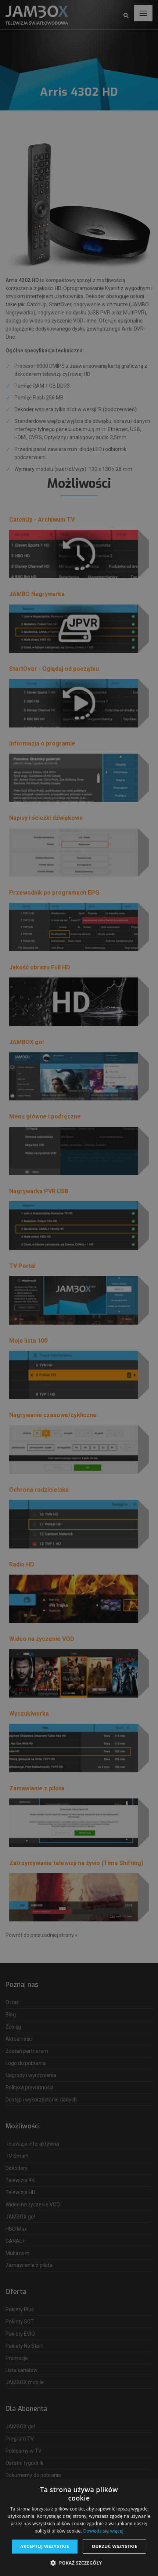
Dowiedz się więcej (103, 2531)
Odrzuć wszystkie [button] (114, 2546)
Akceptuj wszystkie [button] (44, 2546)
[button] (79, 2563)
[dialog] (79, 1288)
